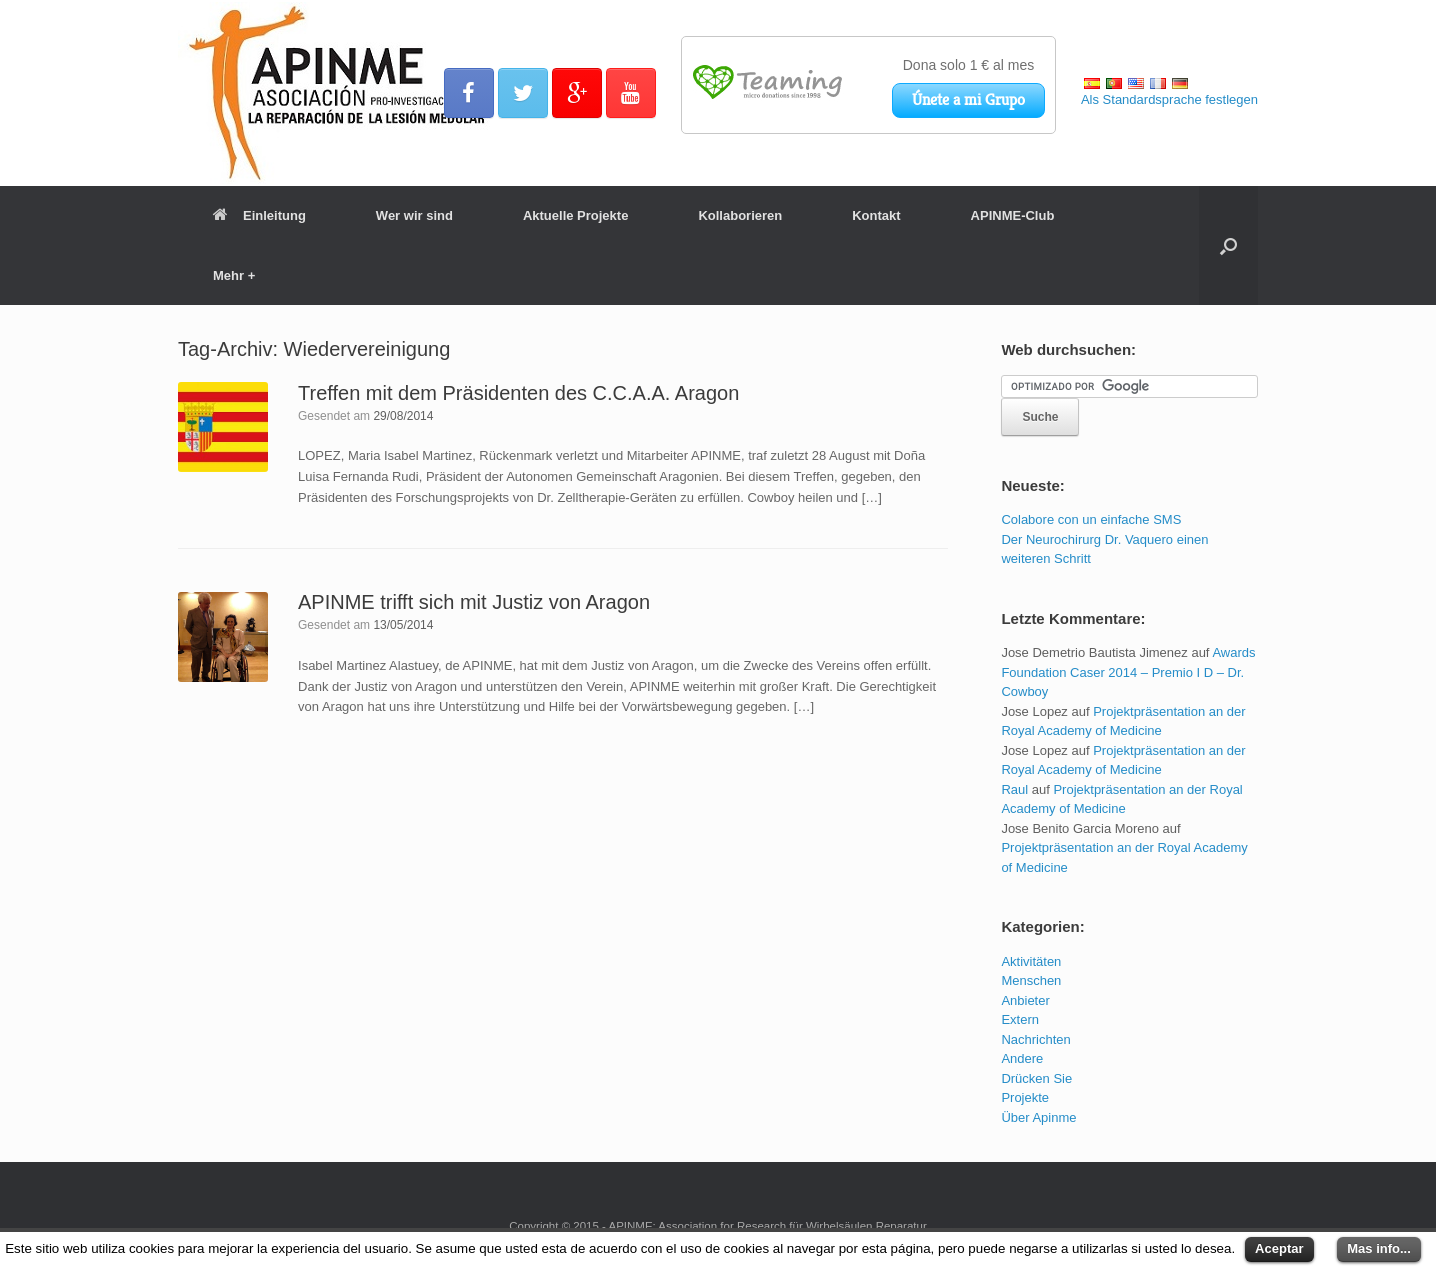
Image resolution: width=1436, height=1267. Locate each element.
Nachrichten (1035, 1039)
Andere (1022, 1058)
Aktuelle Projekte (576, 215)
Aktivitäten (1031, 961)
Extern (1020, 1019)
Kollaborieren (740, 215)
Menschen (1031, 980)
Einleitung (259, 215)
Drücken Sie (1036, 1078)
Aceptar (1279, 1248)
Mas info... (1379, 1248)
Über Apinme (1038, 1117)
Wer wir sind (414, 215)
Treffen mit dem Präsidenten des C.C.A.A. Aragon (518, 393)
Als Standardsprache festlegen (1169, 99)
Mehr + (234, 275)
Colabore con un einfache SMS (1091, 519)
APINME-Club (1013, 215)
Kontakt (876, 215)
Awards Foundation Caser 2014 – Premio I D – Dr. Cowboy (1128, 672)
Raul (1014, 789)
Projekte (1025, 1097)
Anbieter (1025, 1000)
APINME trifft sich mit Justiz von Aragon (474, 602)
